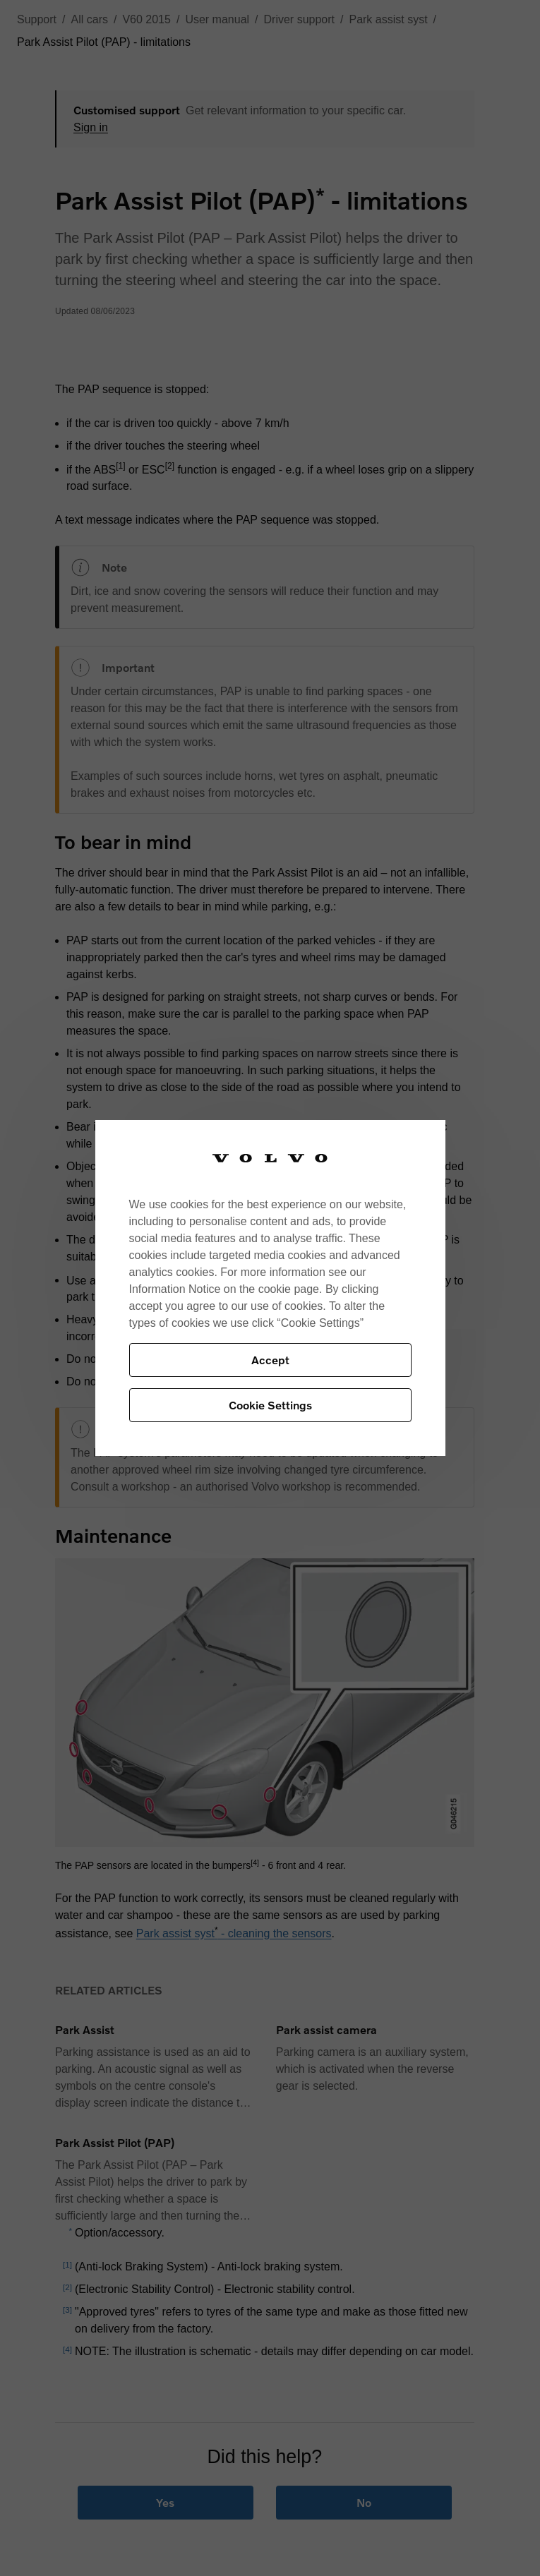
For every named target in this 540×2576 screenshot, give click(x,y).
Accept (270, 1359)
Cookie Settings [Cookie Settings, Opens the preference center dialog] (270, 1405)
